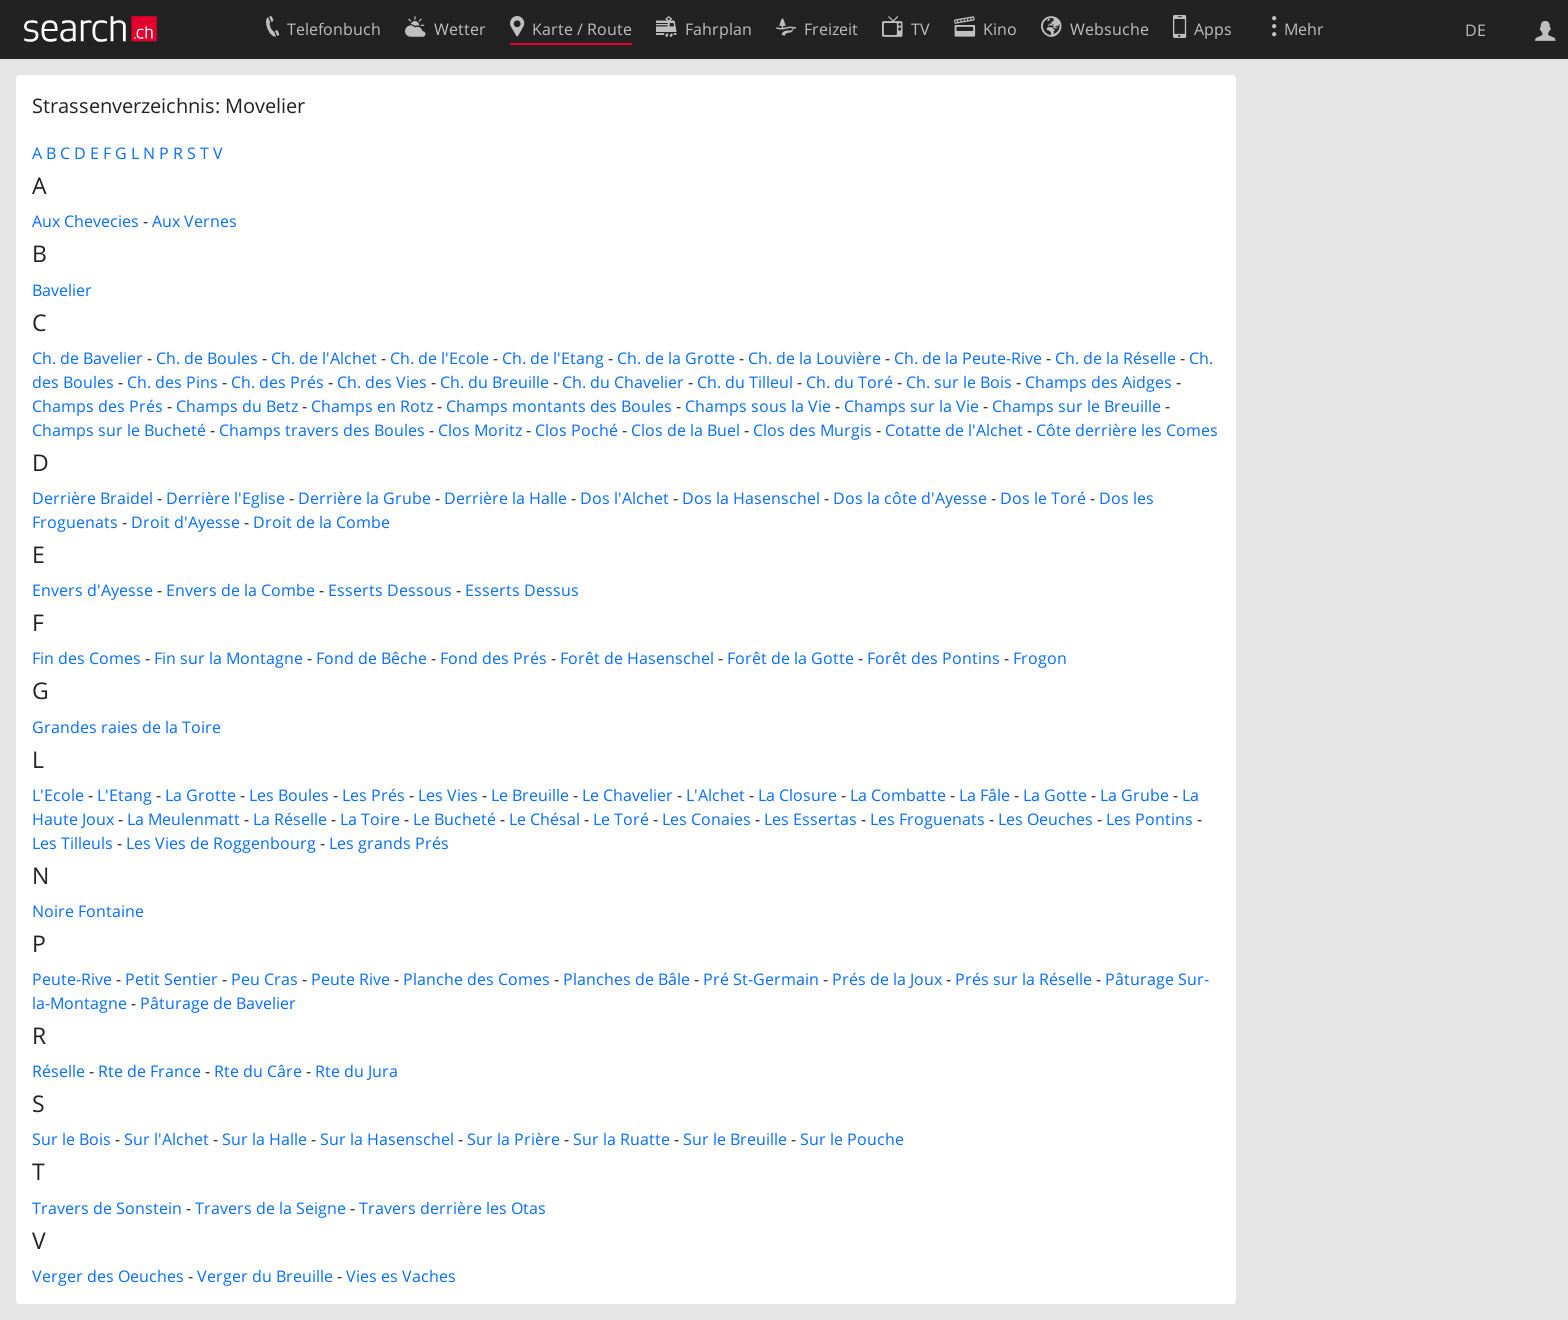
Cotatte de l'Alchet (954, 430)
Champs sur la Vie (911, 406)
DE (1475, 30)
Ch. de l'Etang (553, 358)
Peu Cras (264, 979)
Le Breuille (530, 795)
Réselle (58, 1071)
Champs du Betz (237, 406)
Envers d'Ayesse (92, 590)
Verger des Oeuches (108, 1276)
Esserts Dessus (522, 590)
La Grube (1134, 795)
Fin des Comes (86, 658)
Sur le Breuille (735, 1139)
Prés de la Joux (887, 979)
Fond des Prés (493, 658)
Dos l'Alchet (624, 498)
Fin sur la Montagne (228, 658)
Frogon (1040, 658)
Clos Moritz (480, 430)
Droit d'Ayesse (185, 522)
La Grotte (200, 795)
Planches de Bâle (626, 979)
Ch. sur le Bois (959, 382)
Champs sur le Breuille (1076, 406)
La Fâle (984, 795)
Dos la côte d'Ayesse (910, 498)
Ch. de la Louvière (814, 358)
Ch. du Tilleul (745, 382)
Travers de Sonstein (107, 1208)
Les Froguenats (927, 819)
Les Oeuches (1045, 819)
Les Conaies (706, 819)
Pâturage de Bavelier (218, 1003)
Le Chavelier (627, 795)
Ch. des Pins (172, 382)
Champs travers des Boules (322, 430)
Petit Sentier (171, 979)
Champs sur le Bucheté (119, 430)
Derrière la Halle (505, 498)
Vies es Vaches (401, 1276)
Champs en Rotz (372, 406)
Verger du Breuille (265, 1276)
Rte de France (149, 1071)
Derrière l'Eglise (225, 498)
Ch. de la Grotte (676, 358)
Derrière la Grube (364, 498)
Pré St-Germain (761, 979)
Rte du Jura (356, 1071)
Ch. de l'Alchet (324, 358)
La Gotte (1055, 795)
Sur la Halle (264, 1139)
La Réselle (290, 819)
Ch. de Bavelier (87, 358)
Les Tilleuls (72, 843)
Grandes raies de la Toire (126, 727)
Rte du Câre (258, 1071)
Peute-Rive (72, 979)
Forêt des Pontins (933, 658)
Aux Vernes (194, 221)
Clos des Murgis (812, 430)
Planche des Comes (476, 979)
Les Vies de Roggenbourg (221, 843)
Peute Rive (350, 979)
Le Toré (621, 819)
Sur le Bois (71, 1139)
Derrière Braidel (92, 498)
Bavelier (62, 290)
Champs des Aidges (1098, 382)
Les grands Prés (389, 843)
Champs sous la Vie (758, 406)
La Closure (797, 795)
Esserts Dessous (390, 590)
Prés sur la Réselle (1023, 979)
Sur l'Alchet (166, 1139)
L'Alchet (715, 795)
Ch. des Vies (382, 382)
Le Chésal (544, 819)
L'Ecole (58, 795)
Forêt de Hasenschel (637, 658)
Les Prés (373, 795)
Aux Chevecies (85, 221)
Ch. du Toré (849, 382)
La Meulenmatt (183, 819)
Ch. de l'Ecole (439, 358)
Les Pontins (1149, 819)
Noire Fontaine (88, 911)
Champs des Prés (97, 406)
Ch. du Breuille (494, 382)
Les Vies (448, 795)
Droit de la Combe (321, 522)
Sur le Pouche (852, 1139)
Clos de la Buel (685, 430)
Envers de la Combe (240, 590)
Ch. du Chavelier (623, 382)
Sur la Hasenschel (387, 1139)
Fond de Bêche (371, 658)
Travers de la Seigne (270, 1208)
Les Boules (289, 795)
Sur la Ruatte (621, 1139)
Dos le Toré (1043, 498)
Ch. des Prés (277, 382)
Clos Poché (576, 430)
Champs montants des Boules (559, 406)
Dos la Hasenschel (751, 498)
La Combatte (898, 795)
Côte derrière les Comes (1127, 430)
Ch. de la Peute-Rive (968, 358)
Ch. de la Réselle (1115, 358)
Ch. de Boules (207, 358)
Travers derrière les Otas (452, 1208)
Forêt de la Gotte (790, 658)
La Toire (370, 819)
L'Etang (124, 795)
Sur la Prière (513, 1139)
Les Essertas (810, 819)
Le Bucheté (454, 819)
